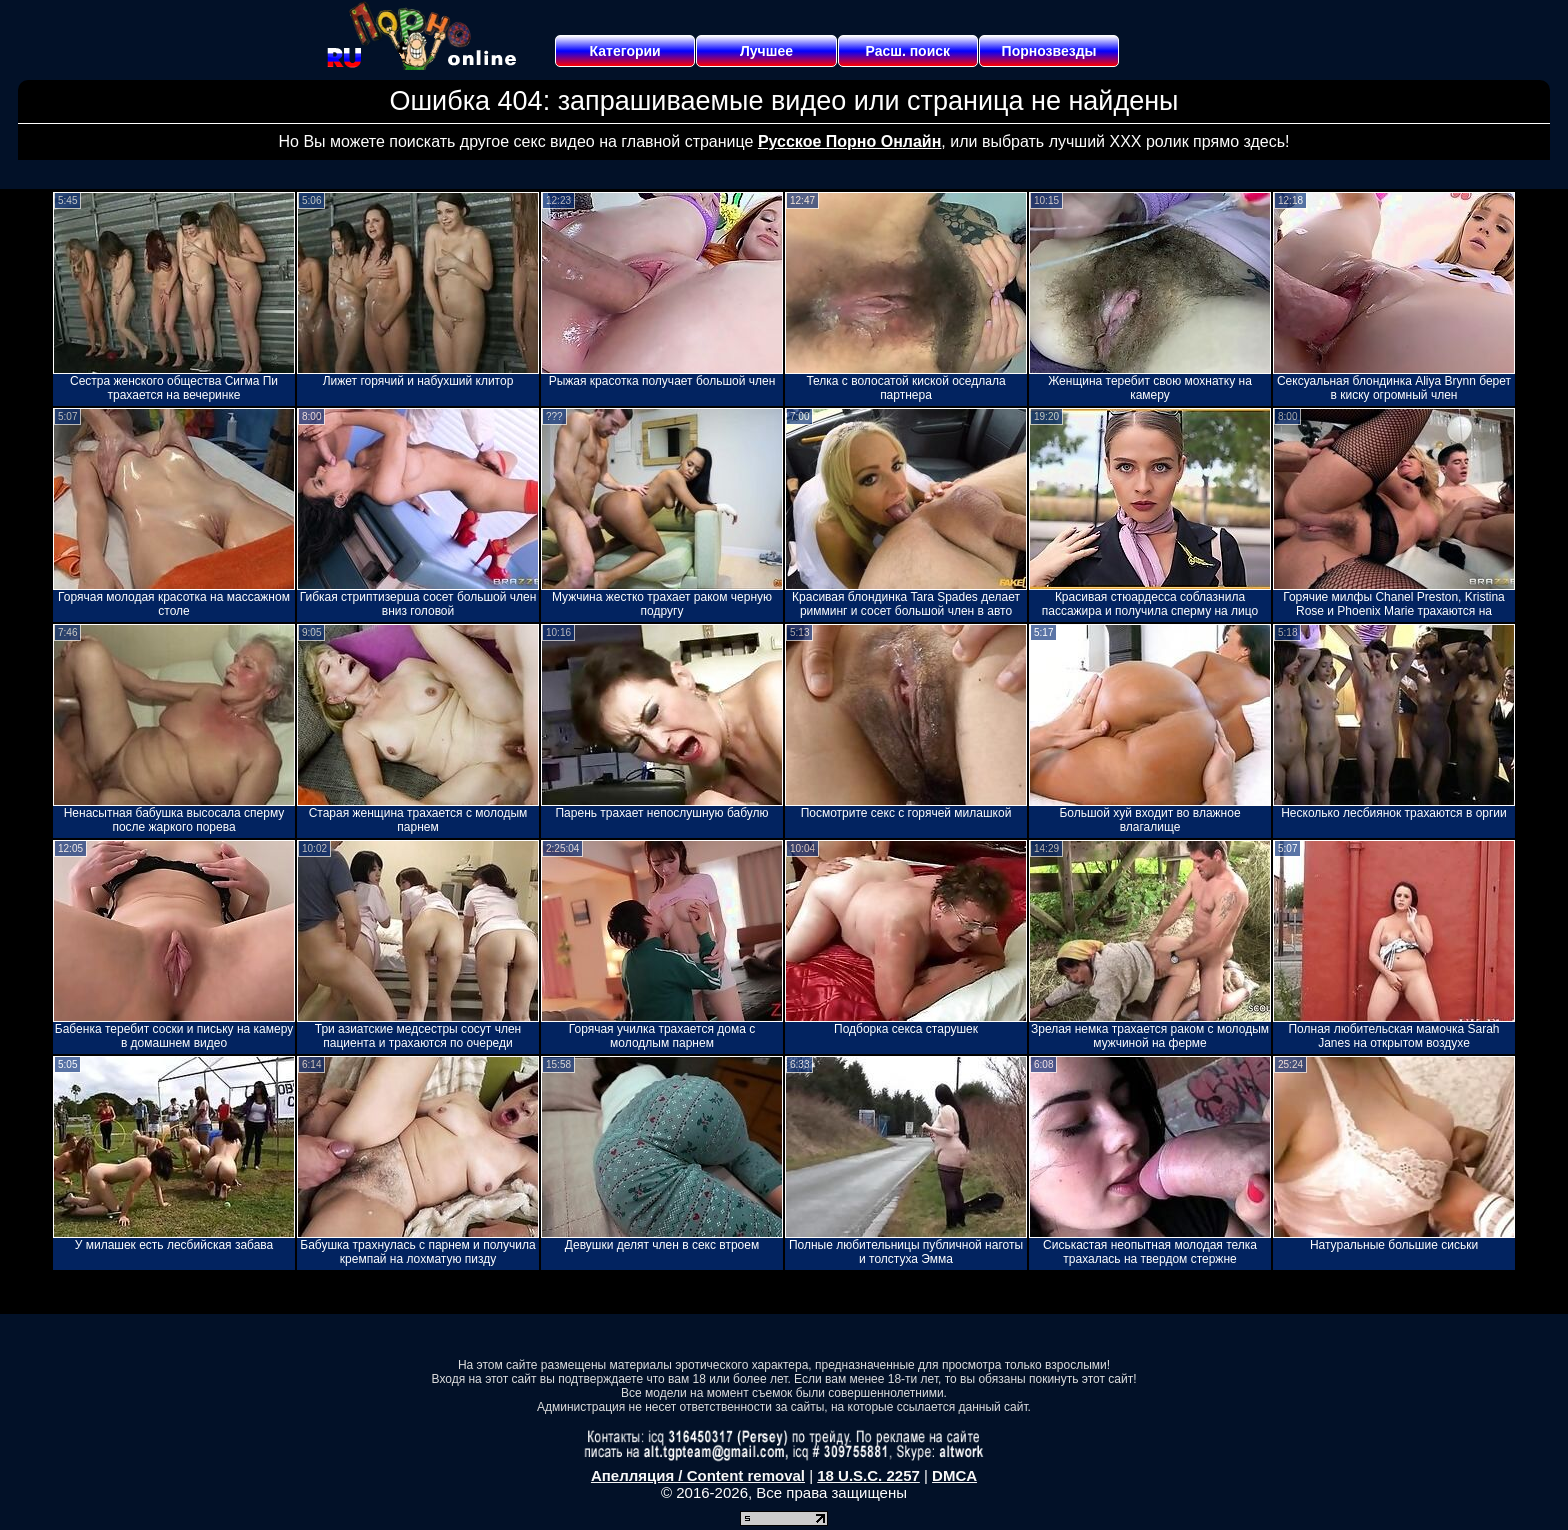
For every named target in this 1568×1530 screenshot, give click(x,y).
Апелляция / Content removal (698, 1475)
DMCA (954, 1475)
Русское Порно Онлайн (849, 141)
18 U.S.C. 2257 (868, 1475)
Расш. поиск (907, 51)
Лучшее (766, 51)
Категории (625, 51)
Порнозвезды (1049, 51)
